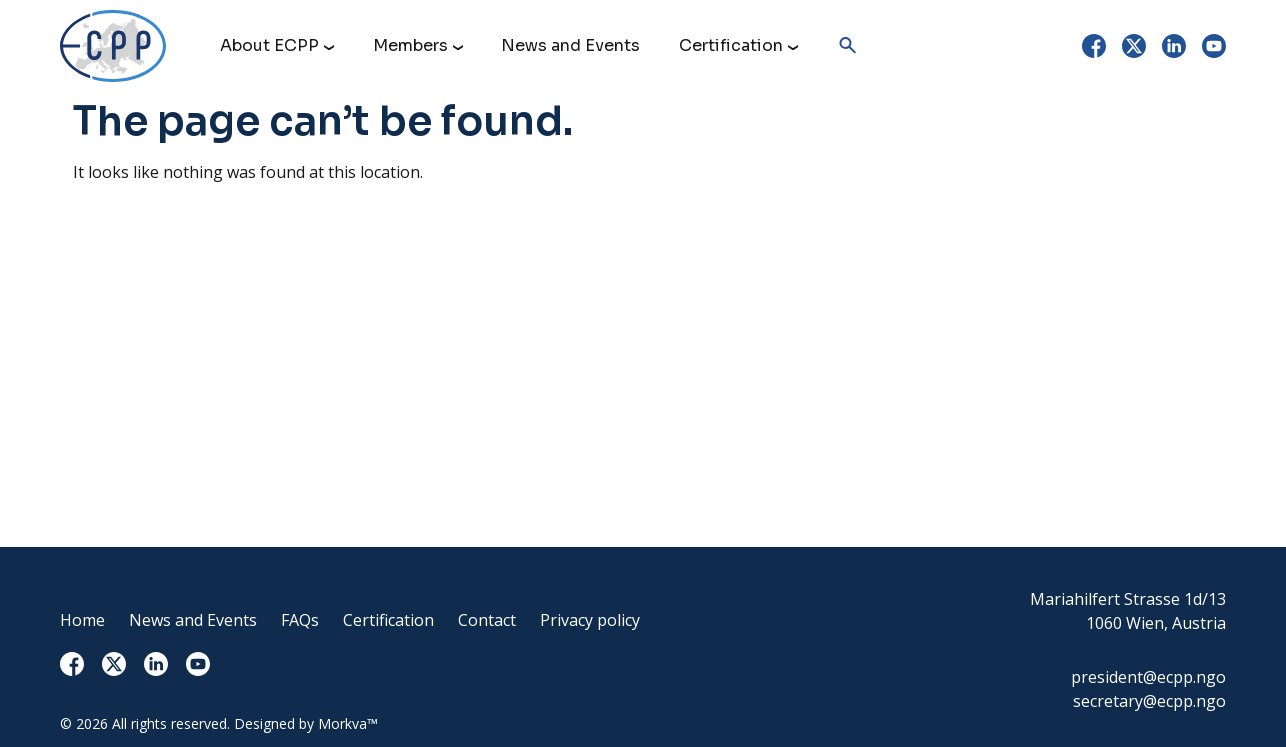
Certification (731, 45)
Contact (487, 620)
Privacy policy (590, 620)
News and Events (570, 45)
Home (82, 620)
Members (410, 45)
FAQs (300, 620)
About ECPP (269, 45)
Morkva (342, 723)
